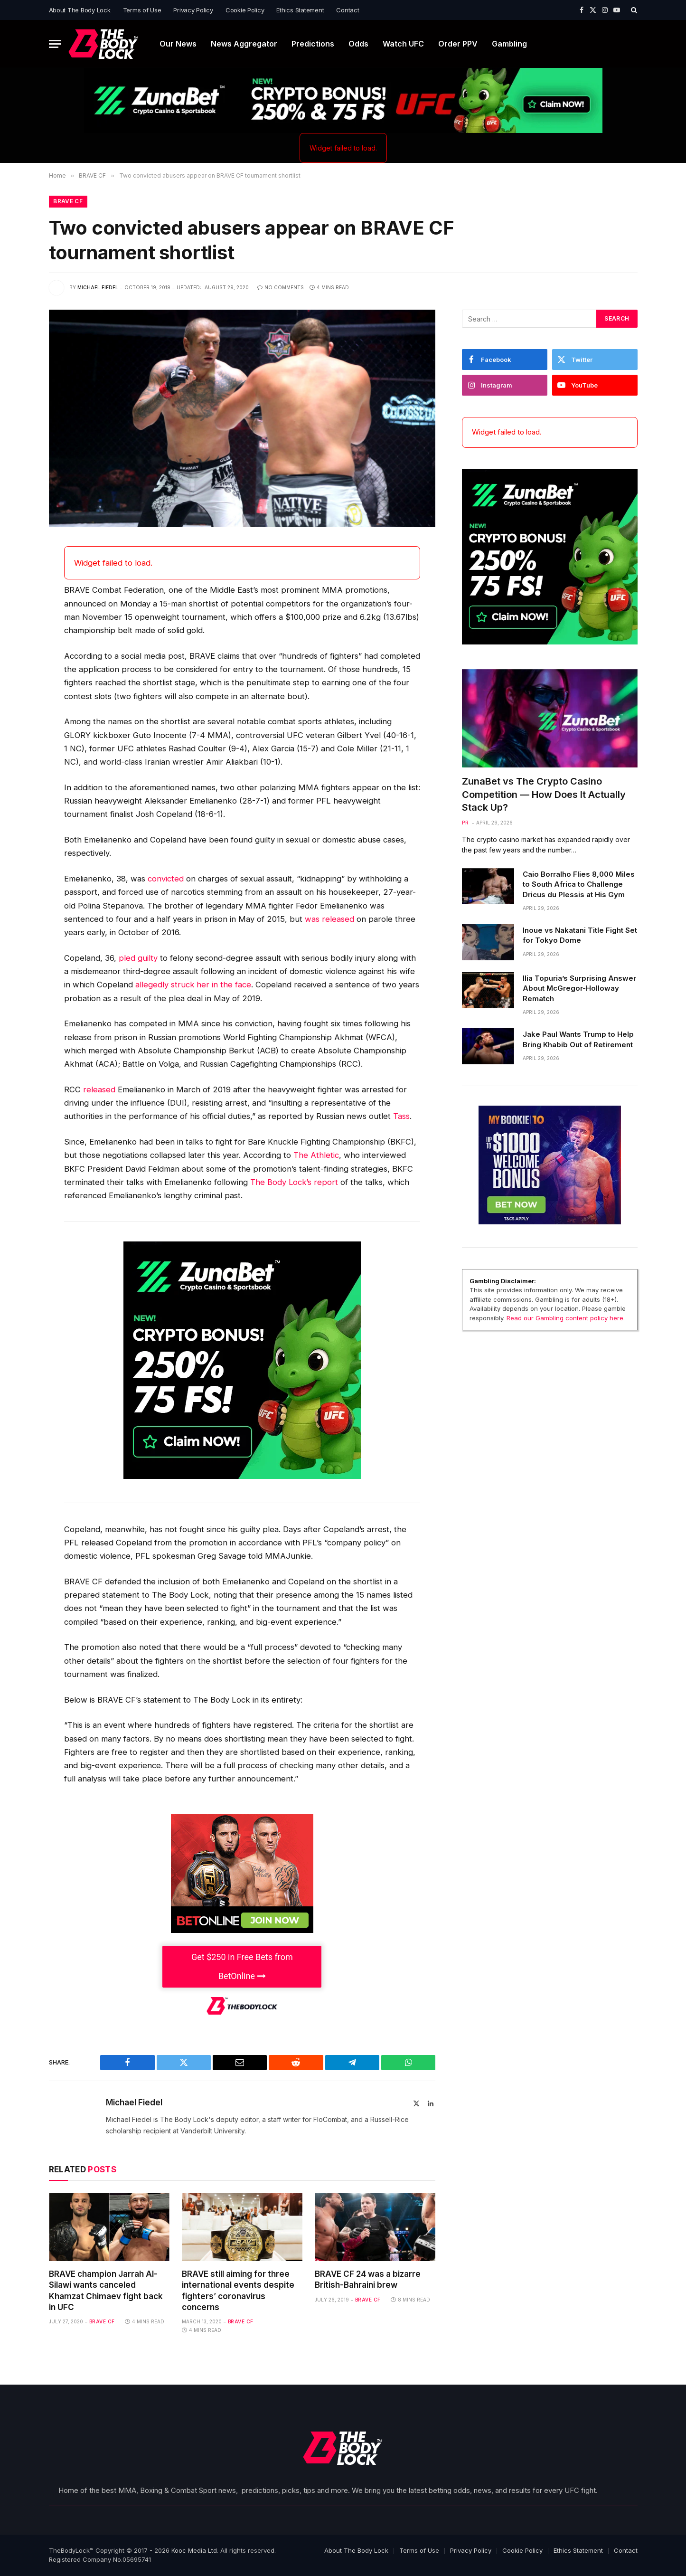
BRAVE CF (68, 201)
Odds (358, 43)
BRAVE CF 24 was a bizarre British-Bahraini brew (368, 2280)
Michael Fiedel (97, 288)
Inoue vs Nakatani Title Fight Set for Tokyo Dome (580, 935)
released (99, 1090)
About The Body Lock (80, 10)
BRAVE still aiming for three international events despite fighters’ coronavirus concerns (238, 2291)
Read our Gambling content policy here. (566, 1318)
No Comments (280, 288)
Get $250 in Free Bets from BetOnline (242, 1966)
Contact (347, 10)
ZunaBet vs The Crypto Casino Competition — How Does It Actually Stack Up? (544, 794)
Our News (178, 43)
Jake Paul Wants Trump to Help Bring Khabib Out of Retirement (578, 1039)
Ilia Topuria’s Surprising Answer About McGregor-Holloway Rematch (579, 989)
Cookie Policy (245, 10)
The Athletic (316, 1155)
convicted (166, 879)
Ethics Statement (300, 10)
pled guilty (138, 958)
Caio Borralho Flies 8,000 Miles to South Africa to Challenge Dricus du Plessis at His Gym (579, 884)
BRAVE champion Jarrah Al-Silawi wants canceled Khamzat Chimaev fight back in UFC (106, 2291)
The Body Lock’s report (294, 1182)
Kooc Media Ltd (194, 2550)
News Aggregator (244, 43)
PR (465, 823)
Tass (401, 1116)
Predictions (312, 43)
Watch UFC (403, 43)
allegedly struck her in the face (193, 985)
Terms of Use (142, 10)
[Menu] (55, 44)
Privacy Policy (193, 10)
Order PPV (458, 43)
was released (329, 919)
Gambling (509, 43)
